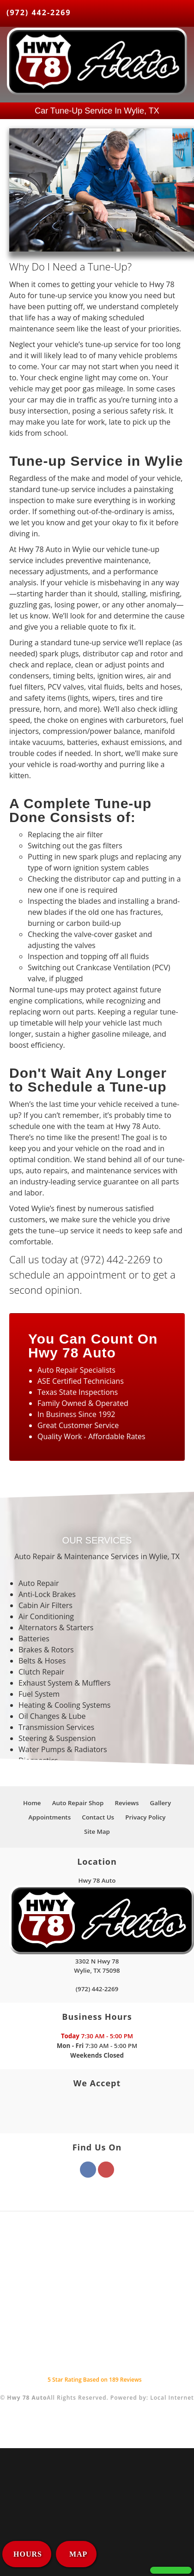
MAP (77, 2554)
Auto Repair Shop (78, 1803)
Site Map (97, 1831)
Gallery (160, 1803)
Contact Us (98, 1817)
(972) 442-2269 (38, 12)
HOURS (27, 2554)
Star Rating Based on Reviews (95, 2380)
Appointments (50, 1817)
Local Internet (172, 2398)
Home (32, 1803)
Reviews (127, 1803)
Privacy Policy (145, 1817)
